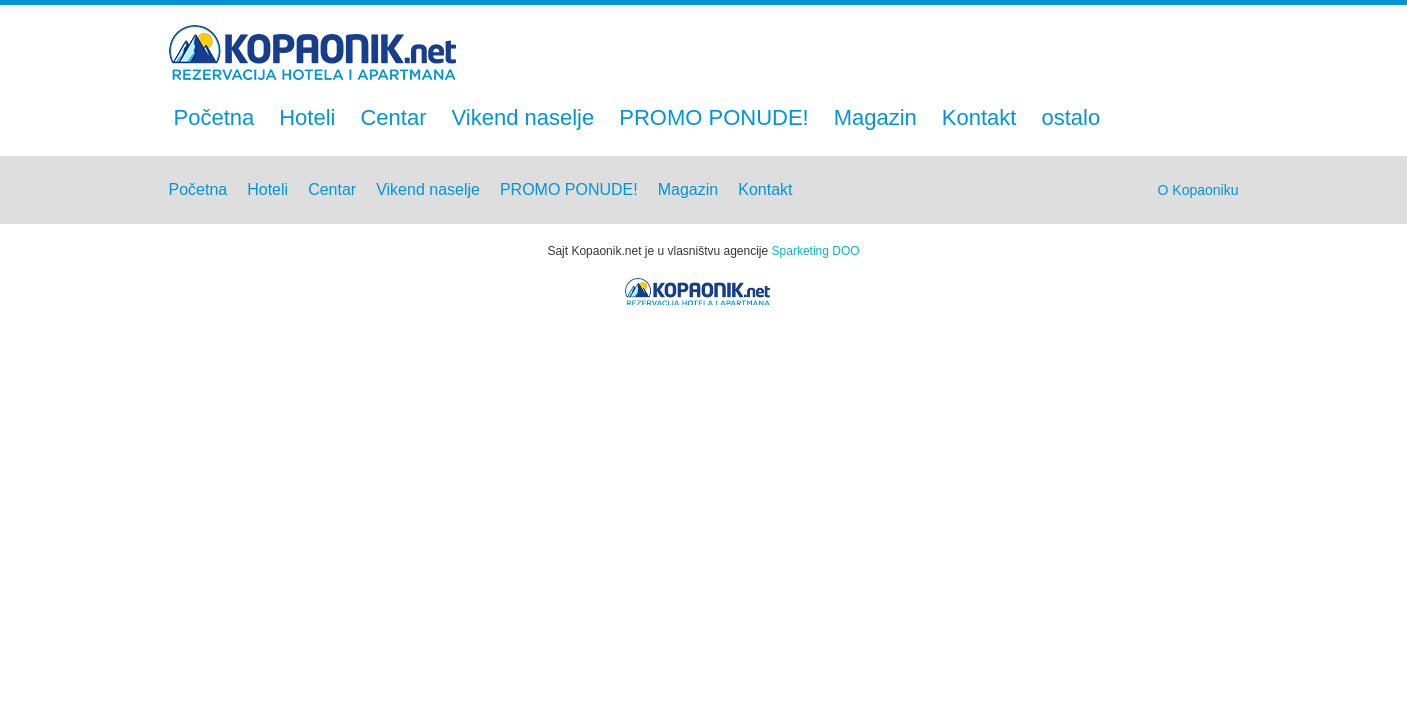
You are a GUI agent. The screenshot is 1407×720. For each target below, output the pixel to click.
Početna (214, 117)
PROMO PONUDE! (713, 117)
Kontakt (979, 117)
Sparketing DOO (816, 251)
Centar (393, 117)
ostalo (1070, 117)
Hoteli (307, 117)
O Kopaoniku (1198, 190)
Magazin (875, 117)
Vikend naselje (523, 117)
